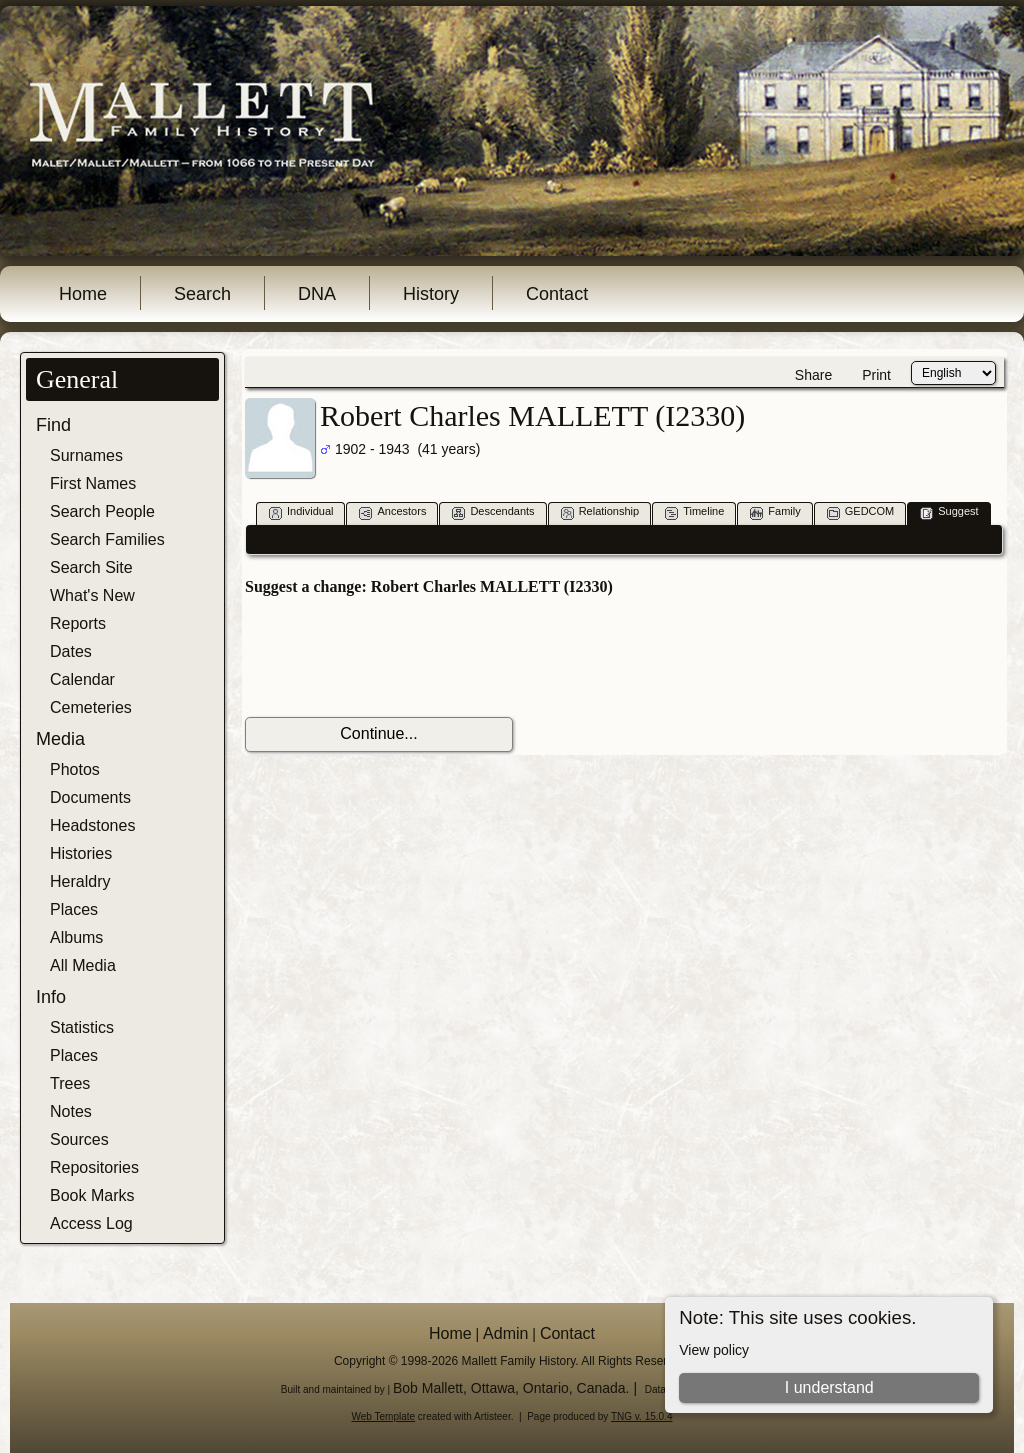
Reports (78, 623)
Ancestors (392, 512)
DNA (317, 294)
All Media (83, 965)
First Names (93, 483)
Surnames (86, 455)
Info (51, 997)
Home (83, 294)
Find (53, 425)
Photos (75, 769)
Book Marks (92, 1195)
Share (813, 375)
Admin (505, 1333)
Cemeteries (91, 707)
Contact (557, 294)
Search (202, 294)
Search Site (91, 567)
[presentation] (397, 657)
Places (74, 909)
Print (876, 375)
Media (60, 739)
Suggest (949, 512)
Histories (81, 853)
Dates (71, 651)
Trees (70, 1083)
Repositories (94, 1167)
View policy (714, 1350)
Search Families (107, 539)
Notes (71, 1111)
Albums (76, 937)
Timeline (694, 512)
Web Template (384, 1416)
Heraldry (80, 881)
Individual (301, 512)
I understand (829, 1387)
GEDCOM (861, 512)
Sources (79, 1139)
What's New (92, 595)
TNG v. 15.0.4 (642, 1416)
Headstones (92, 825)
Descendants (493, 512)
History (431, 294)
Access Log (91, 1223)
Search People (102, 511)
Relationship (600, 512)
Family (775, 512)
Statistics (82, 1027)
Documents (90, 797)
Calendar (82, 679)
